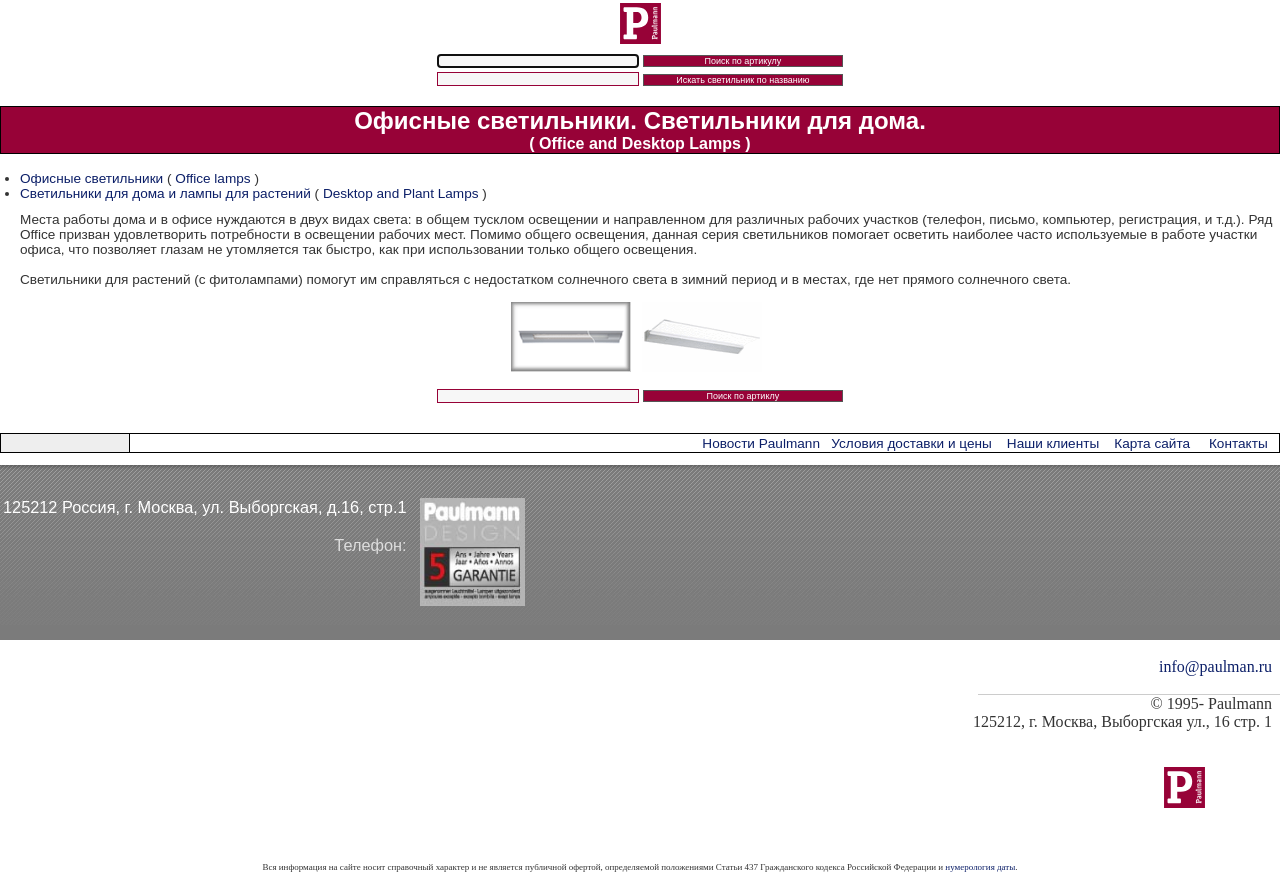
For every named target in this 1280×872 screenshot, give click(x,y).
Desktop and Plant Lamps (401, 193)
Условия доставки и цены (911, 443)
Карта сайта (1152, 443)
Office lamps (212, 178)
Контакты (1238, 443)
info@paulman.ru (1215, 666)
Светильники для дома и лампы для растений (167, 193)
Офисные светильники (91, 178)
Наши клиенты (1053, 443)
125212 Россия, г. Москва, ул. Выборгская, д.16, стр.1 (205, 507)
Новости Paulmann (761, 443)
